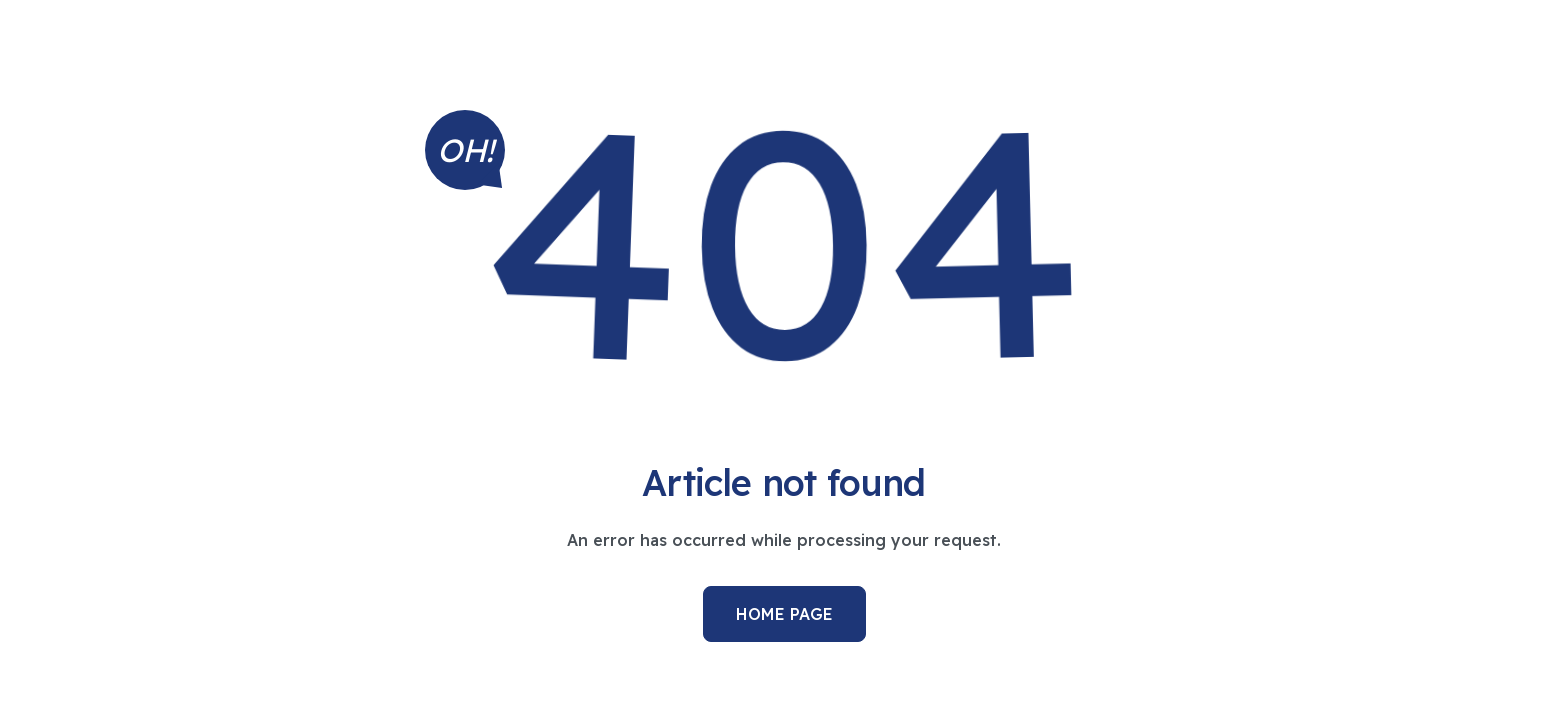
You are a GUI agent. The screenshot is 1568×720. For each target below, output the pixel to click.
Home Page (784, 614)
